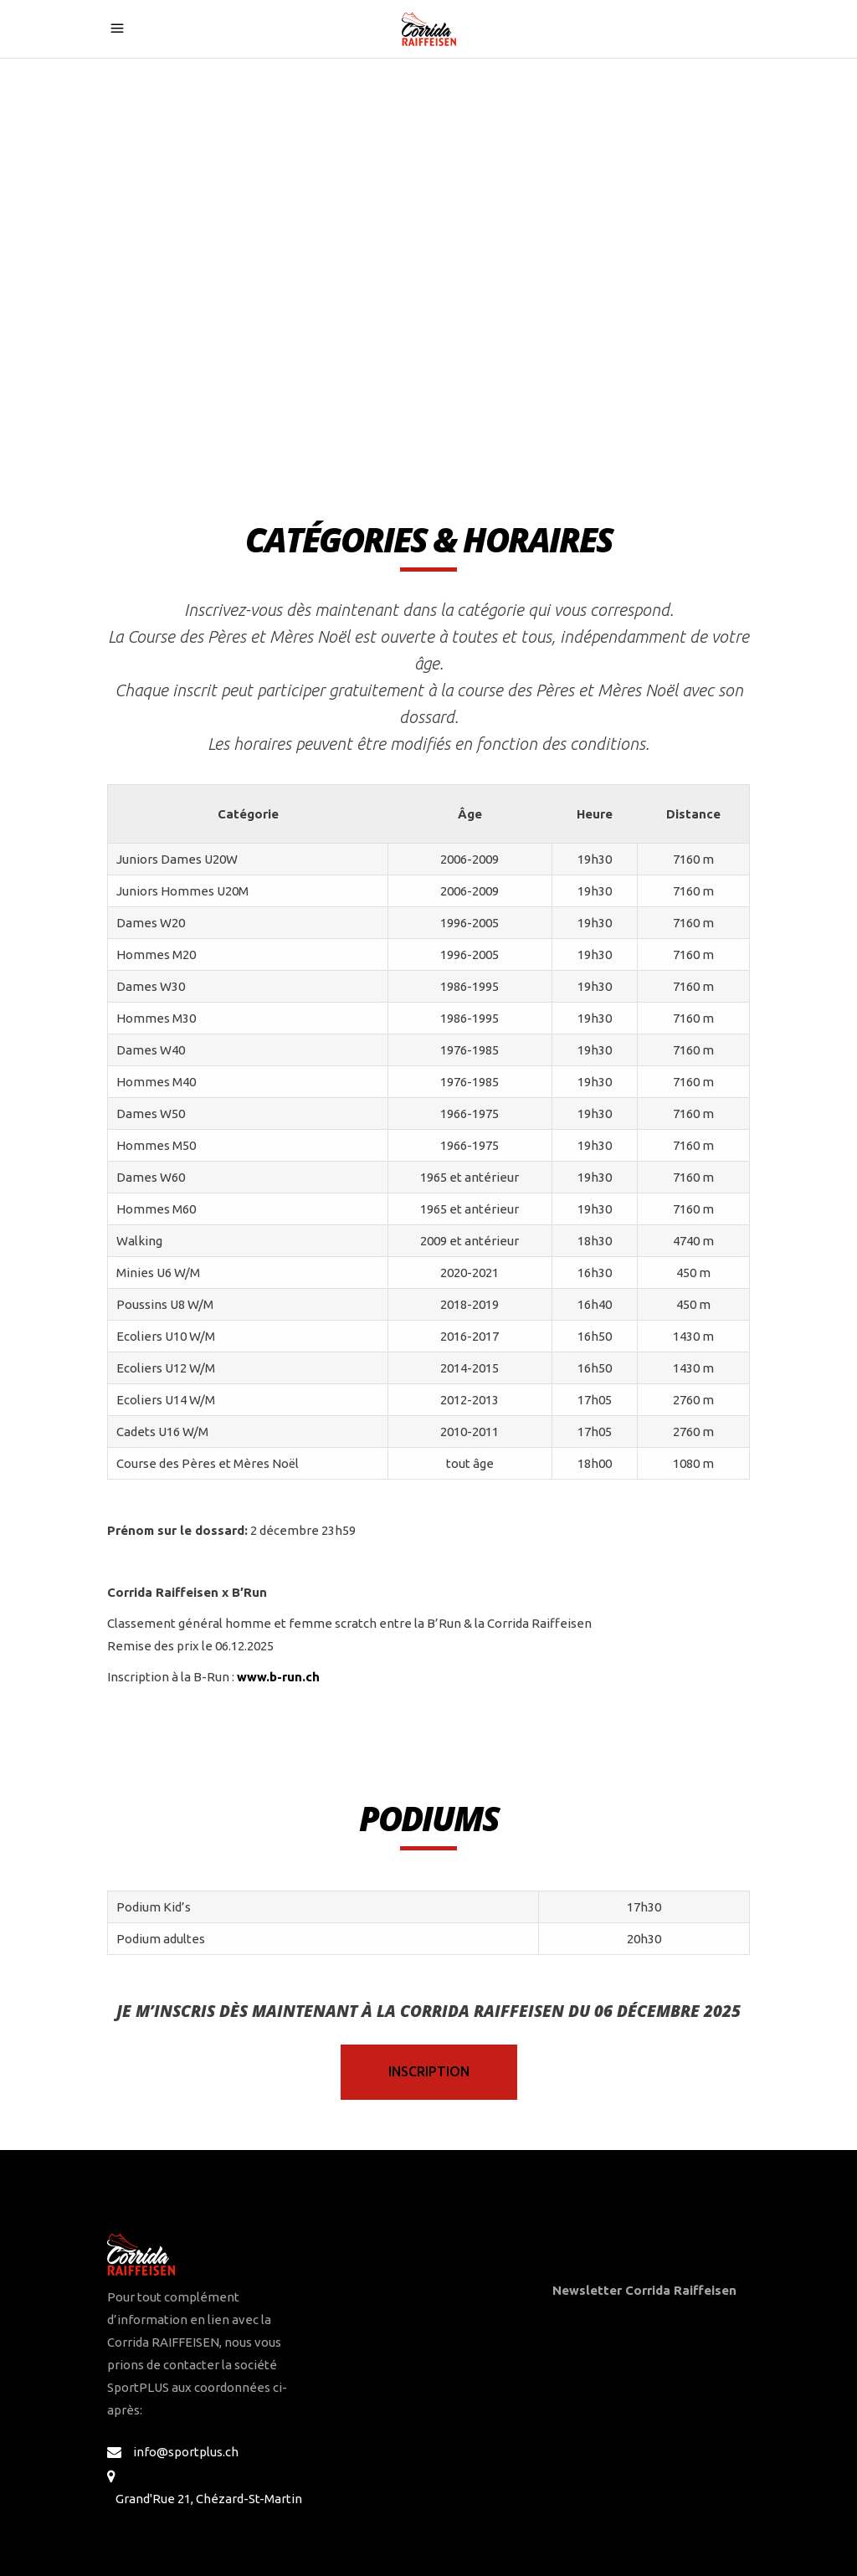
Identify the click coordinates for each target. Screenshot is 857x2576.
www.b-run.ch (278, 1677)
